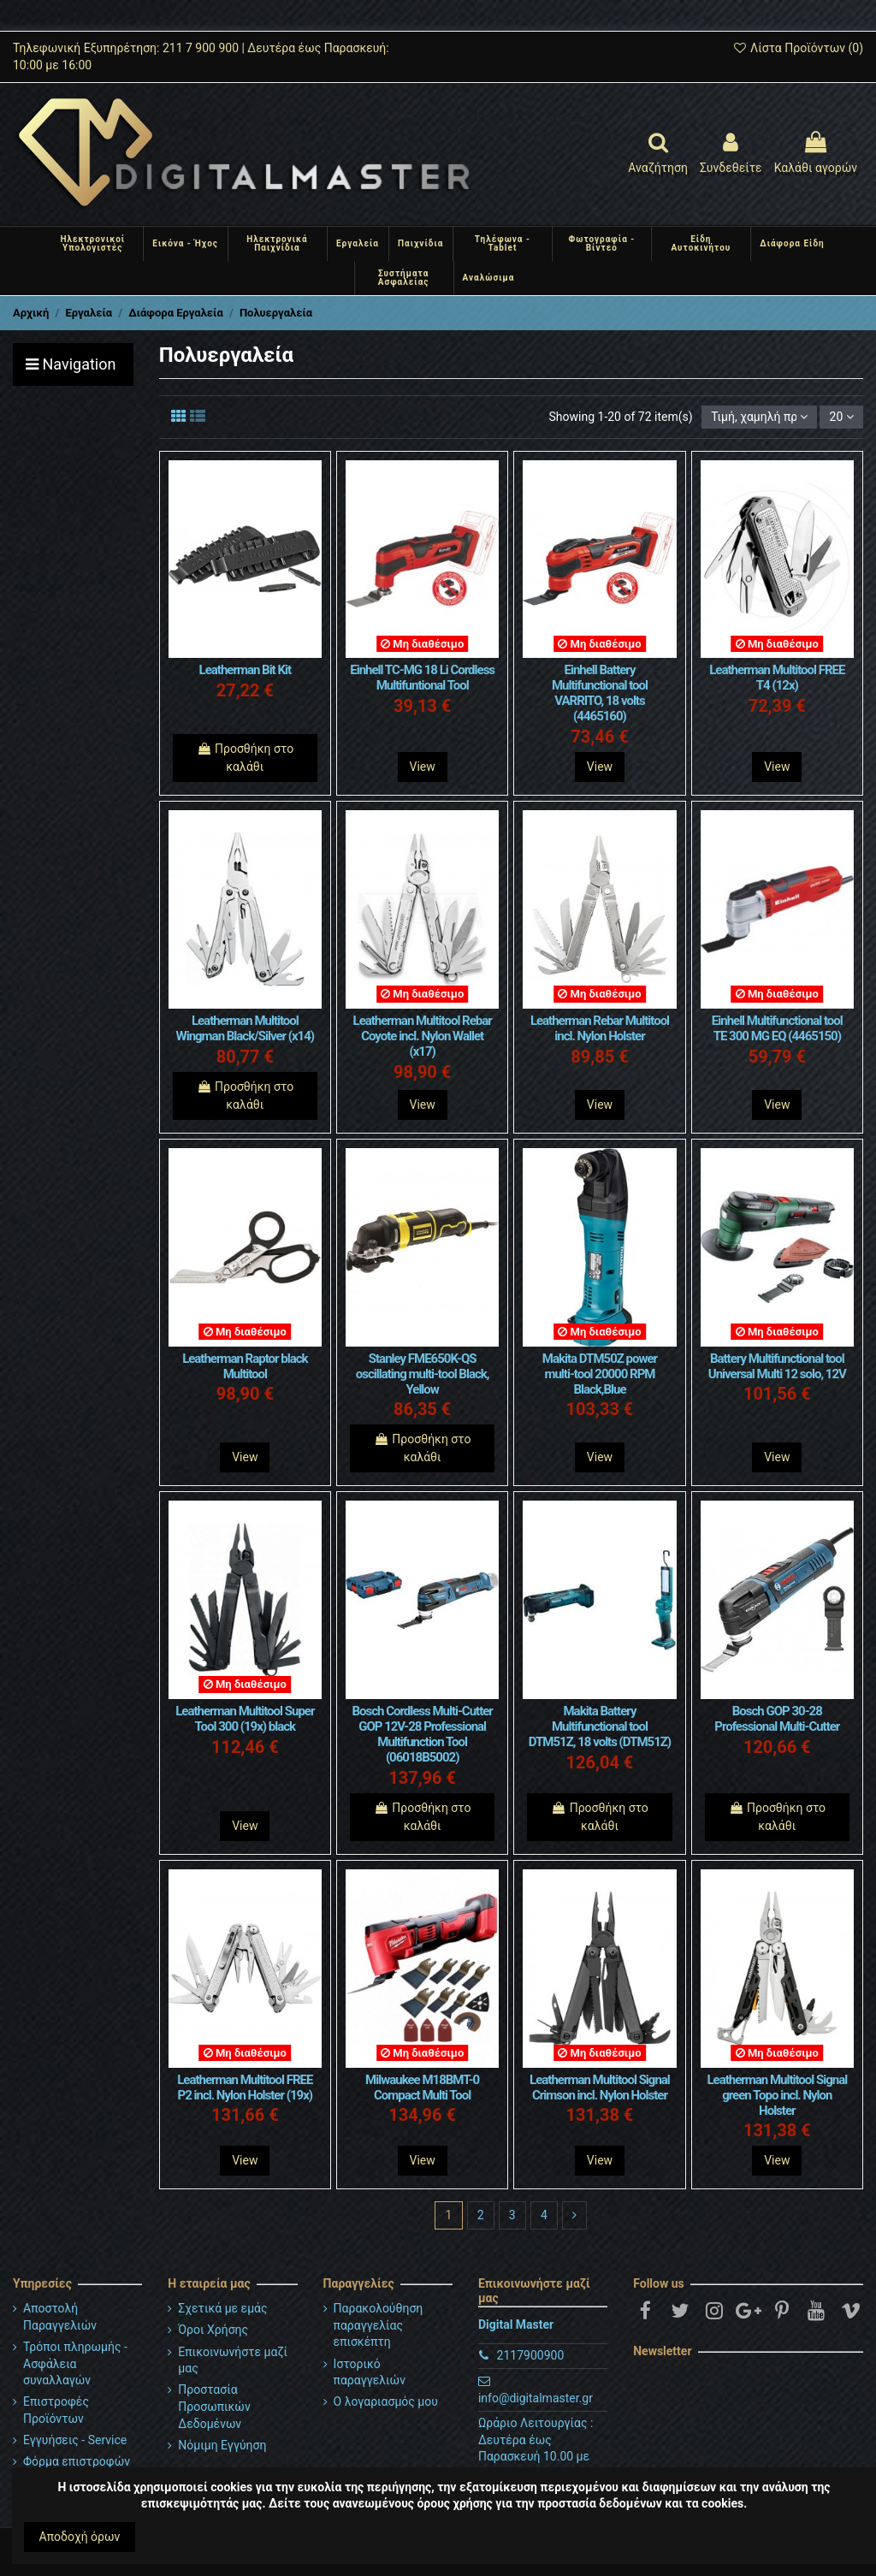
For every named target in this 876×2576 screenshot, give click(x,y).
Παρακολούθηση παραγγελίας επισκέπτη (378, 2324)
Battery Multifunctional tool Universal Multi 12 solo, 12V (777, 1366)
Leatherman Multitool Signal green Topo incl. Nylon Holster (777, 2095)
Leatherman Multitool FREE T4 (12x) (776, 677)
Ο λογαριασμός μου (386, 2401)
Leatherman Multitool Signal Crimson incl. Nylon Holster (600, 2087)
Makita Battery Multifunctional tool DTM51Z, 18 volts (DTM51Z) (600, 1726)
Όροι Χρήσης (213, 2329)
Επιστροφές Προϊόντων (56, 2410)
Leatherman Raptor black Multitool (244, 1366)
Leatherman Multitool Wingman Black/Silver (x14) (245, 1028)
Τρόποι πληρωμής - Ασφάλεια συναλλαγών (75, 2363)
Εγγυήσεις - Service (75, 2440)
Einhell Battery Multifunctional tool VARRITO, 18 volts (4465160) (600, 693)
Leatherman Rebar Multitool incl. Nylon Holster (599, 1028)
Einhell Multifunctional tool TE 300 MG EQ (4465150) (777, 1028)
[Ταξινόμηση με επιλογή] (759, 417)
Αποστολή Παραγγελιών (60, 2316)
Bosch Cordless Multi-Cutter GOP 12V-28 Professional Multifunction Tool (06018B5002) (422, 1734)
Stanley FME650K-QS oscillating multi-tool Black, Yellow (422, 1374)
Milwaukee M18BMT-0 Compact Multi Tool (422, 2087)
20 (842, 416)
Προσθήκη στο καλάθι (245, 757)
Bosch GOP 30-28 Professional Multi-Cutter (776, 1718)
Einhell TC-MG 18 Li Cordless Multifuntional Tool (422, 677)
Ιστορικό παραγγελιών (369, 2372)
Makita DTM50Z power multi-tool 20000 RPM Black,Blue (599, 1374)
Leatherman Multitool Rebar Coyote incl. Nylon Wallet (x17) (422, 1036)
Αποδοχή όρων (80, 2536)
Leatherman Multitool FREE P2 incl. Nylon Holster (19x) (244, 2087)
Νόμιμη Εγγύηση (222, 2445)
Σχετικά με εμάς (222, 2308)
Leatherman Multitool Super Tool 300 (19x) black (244, 1718)
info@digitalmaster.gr (535, 2398)
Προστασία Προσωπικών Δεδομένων (214, 2406)
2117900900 (531, 2355)
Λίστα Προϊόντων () (797, 48)
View (422, 766)
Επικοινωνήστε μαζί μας (232, 2360)
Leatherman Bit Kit (245, 670)
